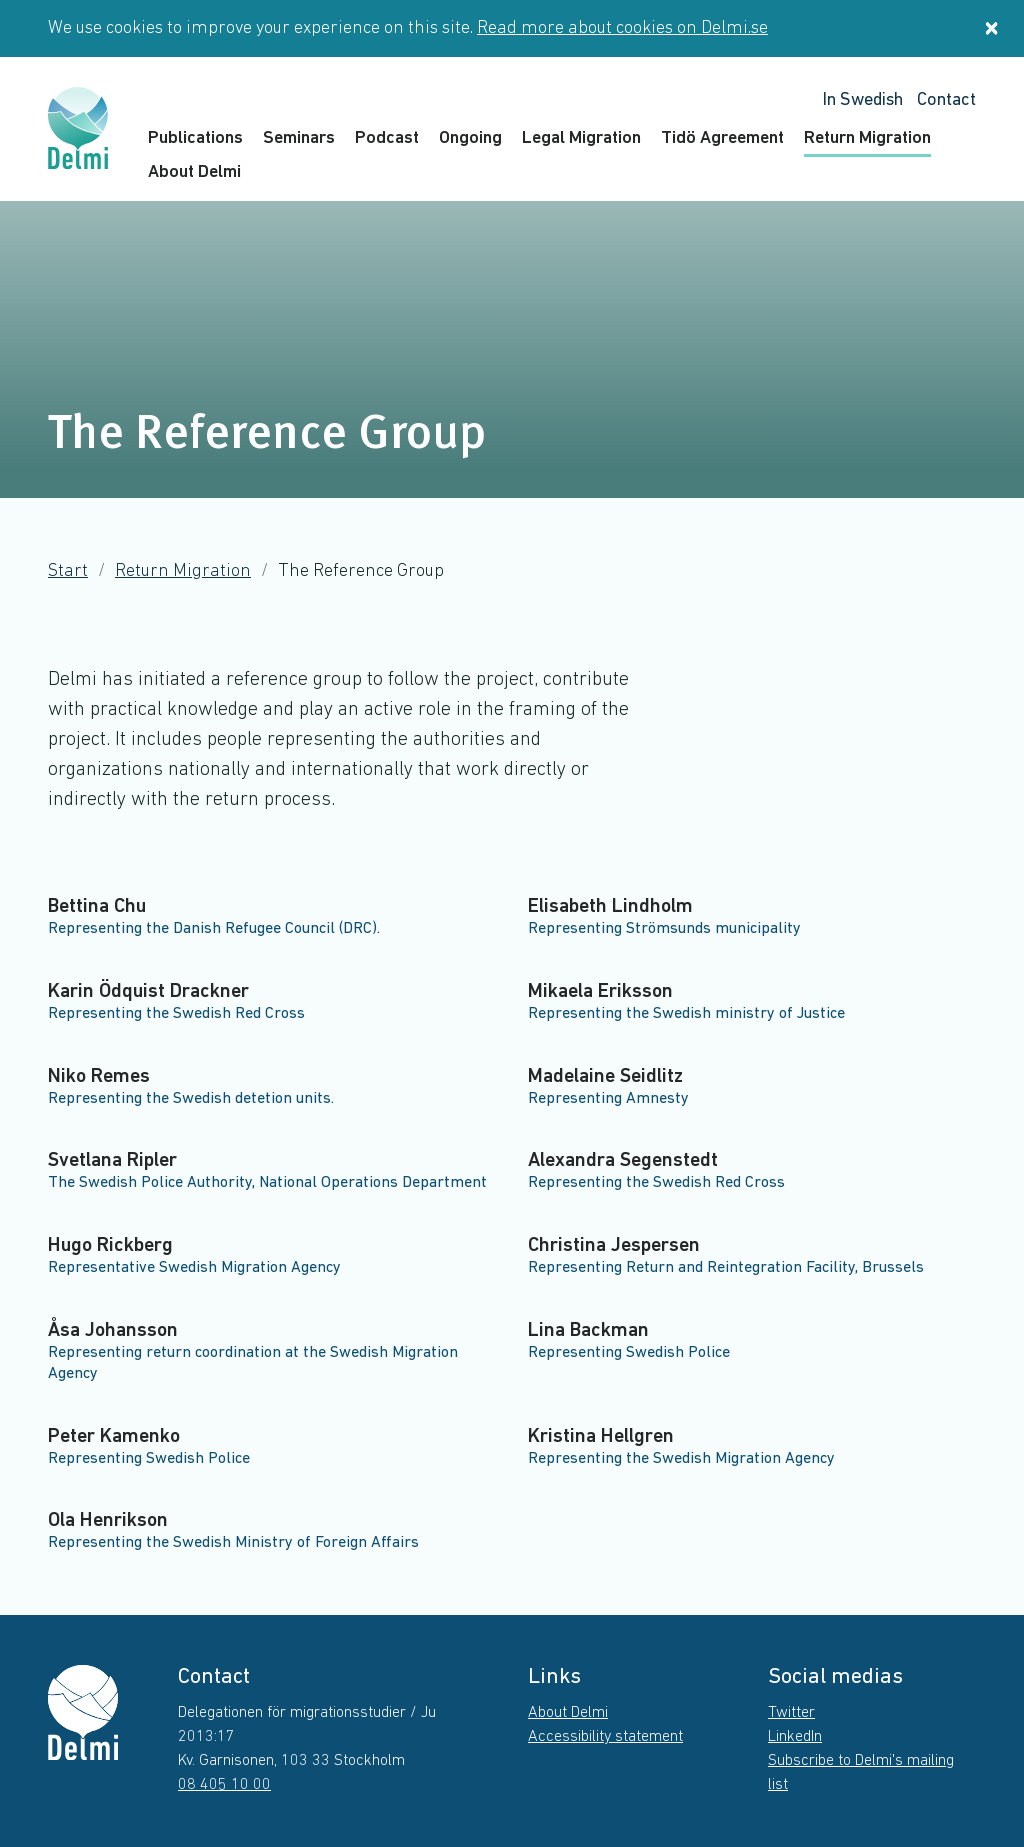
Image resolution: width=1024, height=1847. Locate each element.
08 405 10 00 (224, 1785)
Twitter (791, 1713)
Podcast (387, 138)
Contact (946, 100)
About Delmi (194, 172)
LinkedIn (795, 1737)
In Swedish (862, 100)
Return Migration (867, 138)
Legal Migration (581, 138)
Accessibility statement (605, 1737)
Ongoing (470, 138)
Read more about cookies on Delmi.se (622, 28)
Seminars (299, 138)
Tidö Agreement (722, 138)
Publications (195, 138)
